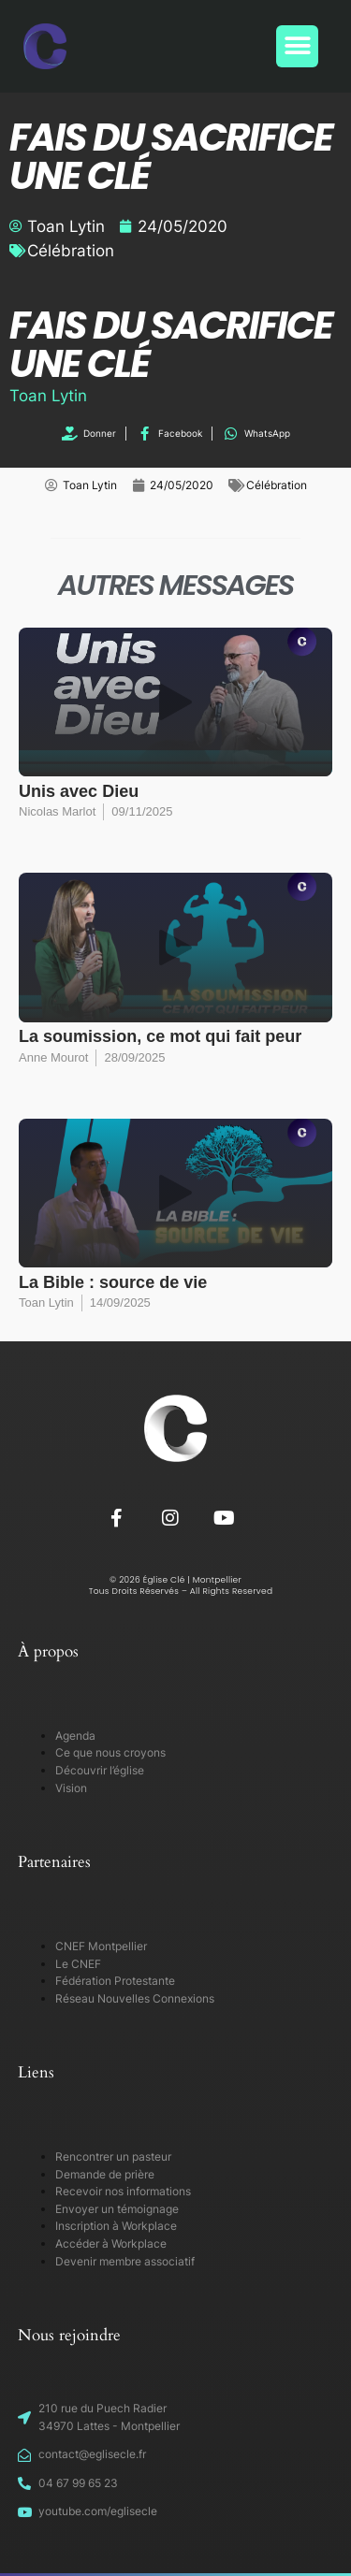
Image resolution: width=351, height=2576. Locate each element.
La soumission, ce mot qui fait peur (160, 1036)
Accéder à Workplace (111, 2243)
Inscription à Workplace (116, 2226)
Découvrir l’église (99, 1770)
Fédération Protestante (115, 1981)
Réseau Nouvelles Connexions (134, 1998)
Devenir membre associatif (125, 2261)
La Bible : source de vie (113, 1282)
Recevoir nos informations (123, 2191)
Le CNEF (78, 1964)
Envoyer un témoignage (117, 2209)
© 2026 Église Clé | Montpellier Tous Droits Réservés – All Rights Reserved (176, 1586)
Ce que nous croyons (110, 1752)
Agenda (75, 1736)
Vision (71, 1788)
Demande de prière (104, 2174)
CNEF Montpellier (101, 1946)
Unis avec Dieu (79, 791)
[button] (297, 46)
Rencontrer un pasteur (113, 2156)
